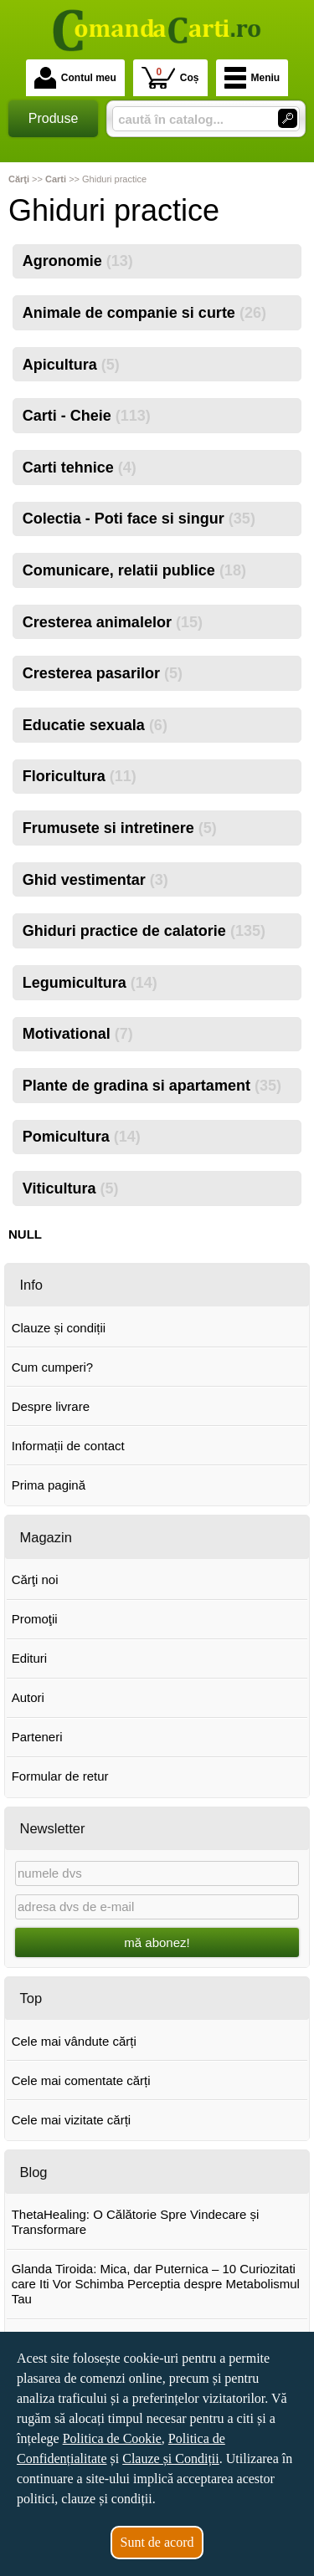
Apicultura (71, 364)
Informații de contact (68, 1446)
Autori (28, 1697)
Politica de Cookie (112, 2438)
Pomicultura (82, 1136)
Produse (53, 118)
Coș (170, 77)
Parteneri (37, 1737)
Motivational (78, 1033)
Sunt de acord (157, 2542)
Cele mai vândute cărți (74, 2041)
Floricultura (79, 776)
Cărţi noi (35, 1579)
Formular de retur (60, 1776)
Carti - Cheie (87, 415)
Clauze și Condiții (170, 2458)
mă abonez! (156, 1942)
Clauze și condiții (59, 1328)
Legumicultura (90, 982)
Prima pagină (48, 1485)
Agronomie (78, 261)
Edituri (30, 1658)
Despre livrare (51, 1406)
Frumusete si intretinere (120, 828)
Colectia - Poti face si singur (139, 518)
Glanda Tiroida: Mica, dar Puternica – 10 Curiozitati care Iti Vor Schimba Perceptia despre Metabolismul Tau (156, 2284)
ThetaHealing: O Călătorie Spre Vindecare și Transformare (136, 2221)
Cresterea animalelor (113, 622)
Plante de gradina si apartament (152, 1085)
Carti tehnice (79, 467)
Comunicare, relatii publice (134, 570)
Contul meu (75, 78)
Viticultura (71, 1188)
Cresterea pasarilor (103, 673)
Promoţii (35, 1619)
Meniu (252, 78)
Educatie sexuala (95, 725)
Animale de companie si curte (144, 312)
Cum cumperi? (53, 1367)
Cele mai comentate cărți (81, 2080)
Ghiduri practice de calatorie (144, 931)
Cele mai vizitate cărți (71, 2120)
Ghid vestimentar (95, 879)
